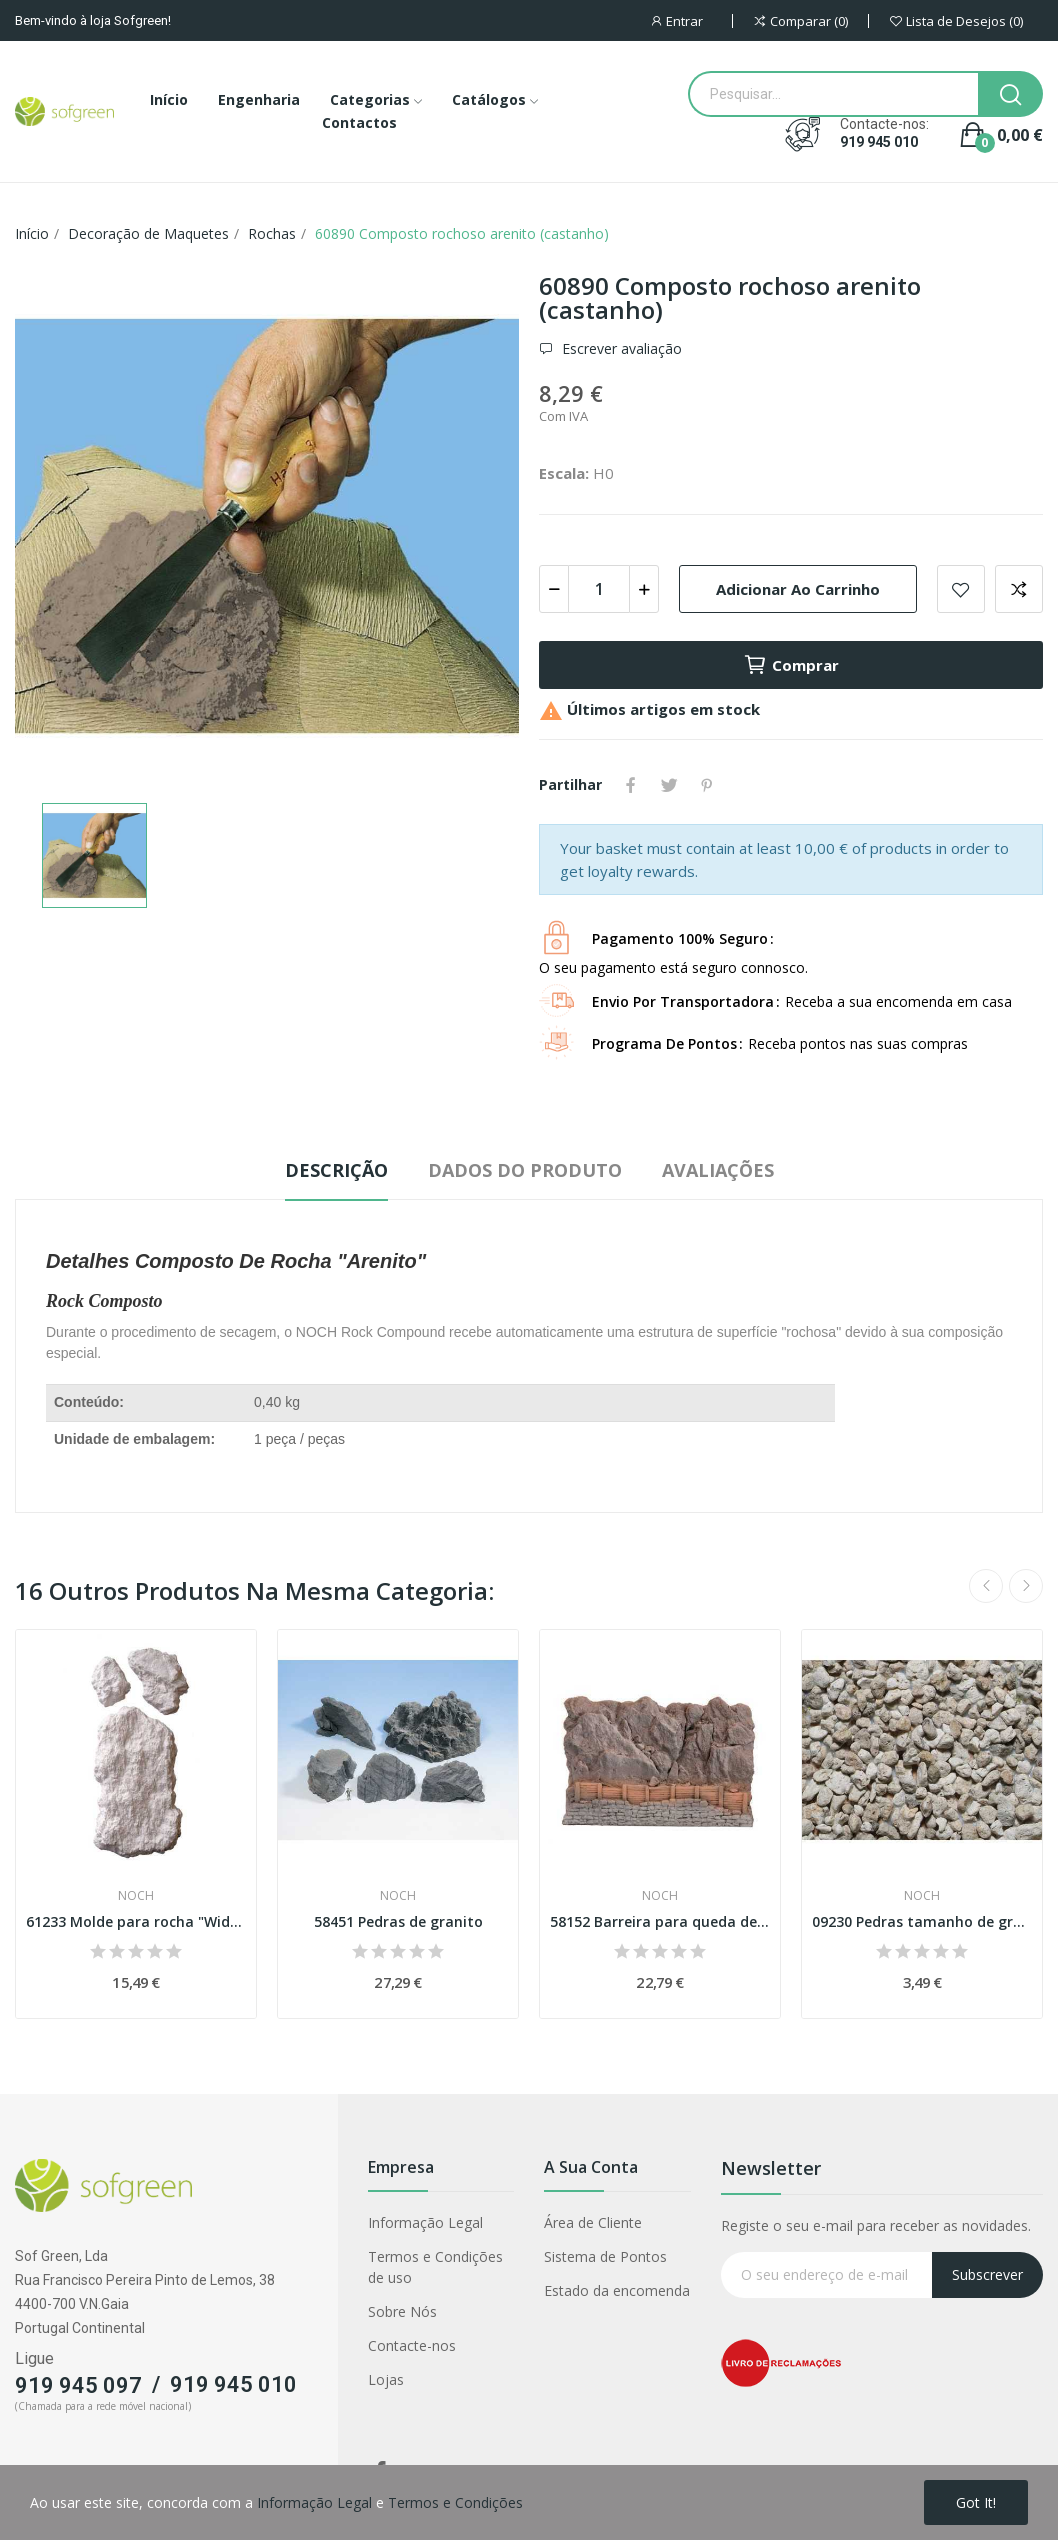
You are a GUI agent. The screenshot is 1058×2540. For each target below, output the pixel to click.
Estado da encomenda (617, 2290)
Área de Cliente (593, 2222)
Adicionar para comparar (1019, 589)
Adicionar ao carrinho (798, 589)
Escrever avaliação (620, 349)
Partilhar (631, 785)
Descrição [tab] (336, 1170)
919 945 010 (879, 142)
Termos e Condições (455, 2502)
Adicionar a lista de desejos (961, 589)
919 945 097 (78, 2385)
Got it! (976, 2502)
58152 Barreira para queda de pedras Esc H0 (660, 1921)
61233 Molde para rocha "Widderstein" (136, 1921)
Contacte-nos (412, 2345)
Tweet (669, 785)
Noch (136, 1896)
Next (1026, 1586)
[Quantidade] (599, 589)
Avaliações (718, 1170)
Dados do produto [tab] (525, 1170)
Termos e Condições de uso (435, 2267)
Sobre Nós (402, 2311)
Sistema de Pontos (605, 2256)
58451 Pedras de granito (398, 1921)
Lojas (386, 2379)
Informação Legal (425, 2222)
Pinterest (707, 785)
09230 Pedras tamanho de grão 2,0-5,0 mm (922, 1921)
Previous (986, 1586)
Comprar (791, 665)
